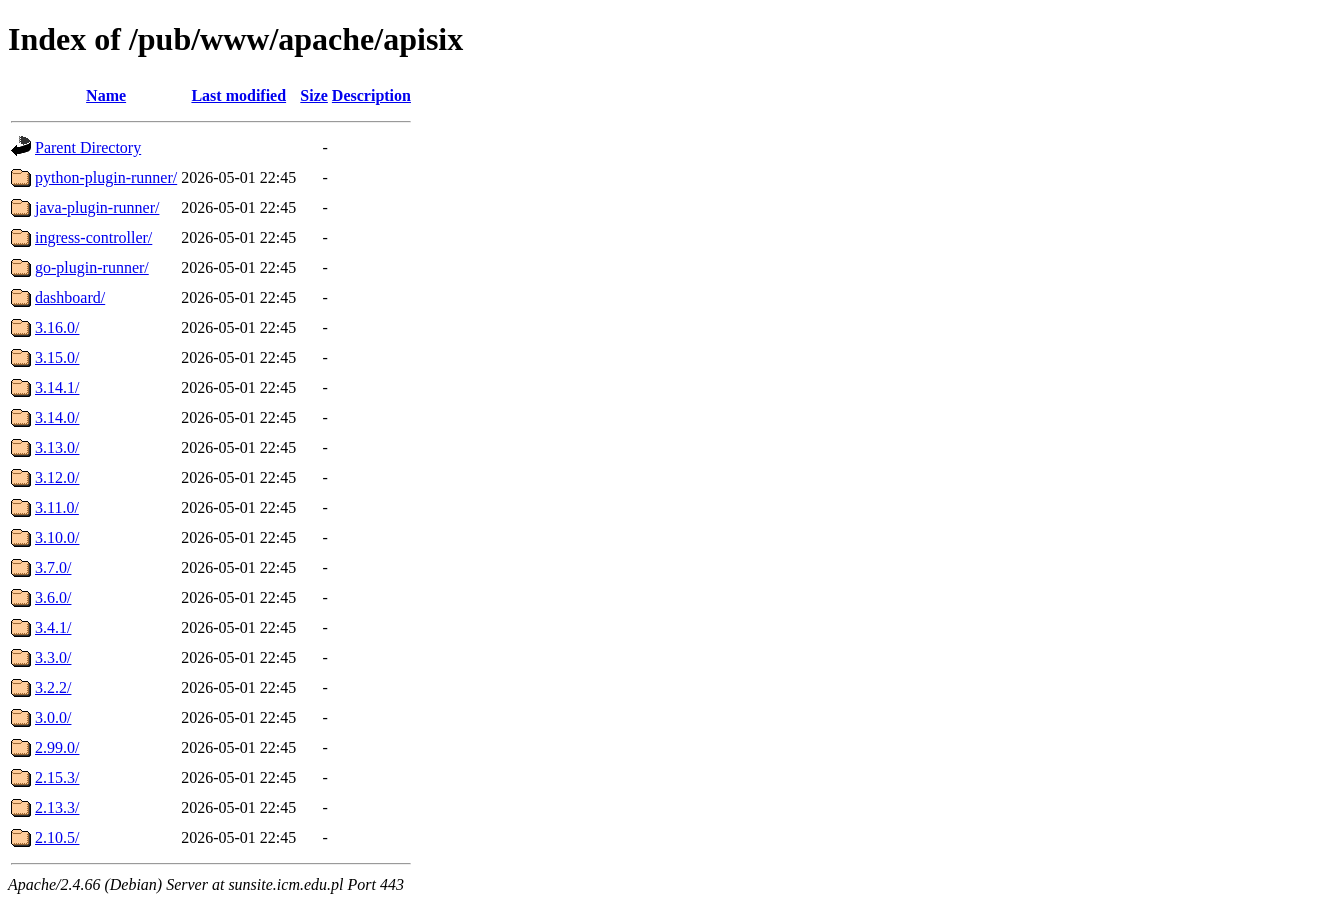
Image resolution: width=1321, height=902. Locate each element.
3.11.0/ (57, 507)
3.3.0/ (53, 657)
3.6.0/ (53, 597)
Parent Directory (88, 147)
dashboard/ (70, 297)
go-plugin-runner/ (92, 267)
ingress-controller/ (93, 237)
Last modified (238, 95)
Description (371, 95)
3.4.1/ (53, 627)
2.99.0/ (57, 747)
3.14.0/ (57, 417)
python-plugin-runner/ (106, 177)
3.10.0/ (57, 537)
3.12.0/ (57, 477)
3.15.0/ (57, 357)
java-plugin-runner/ (97, 207)
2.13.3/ (57, 807)
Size (314, 95)
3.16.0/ (57, 327)
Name (106, 95)
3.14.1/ (57, 387)
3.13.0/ (57, 447)
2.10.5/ (57, 837)
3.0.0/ (53, 717)
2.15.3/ (57, 777)
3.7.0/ (53, 567)
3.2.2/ (53, 687)
